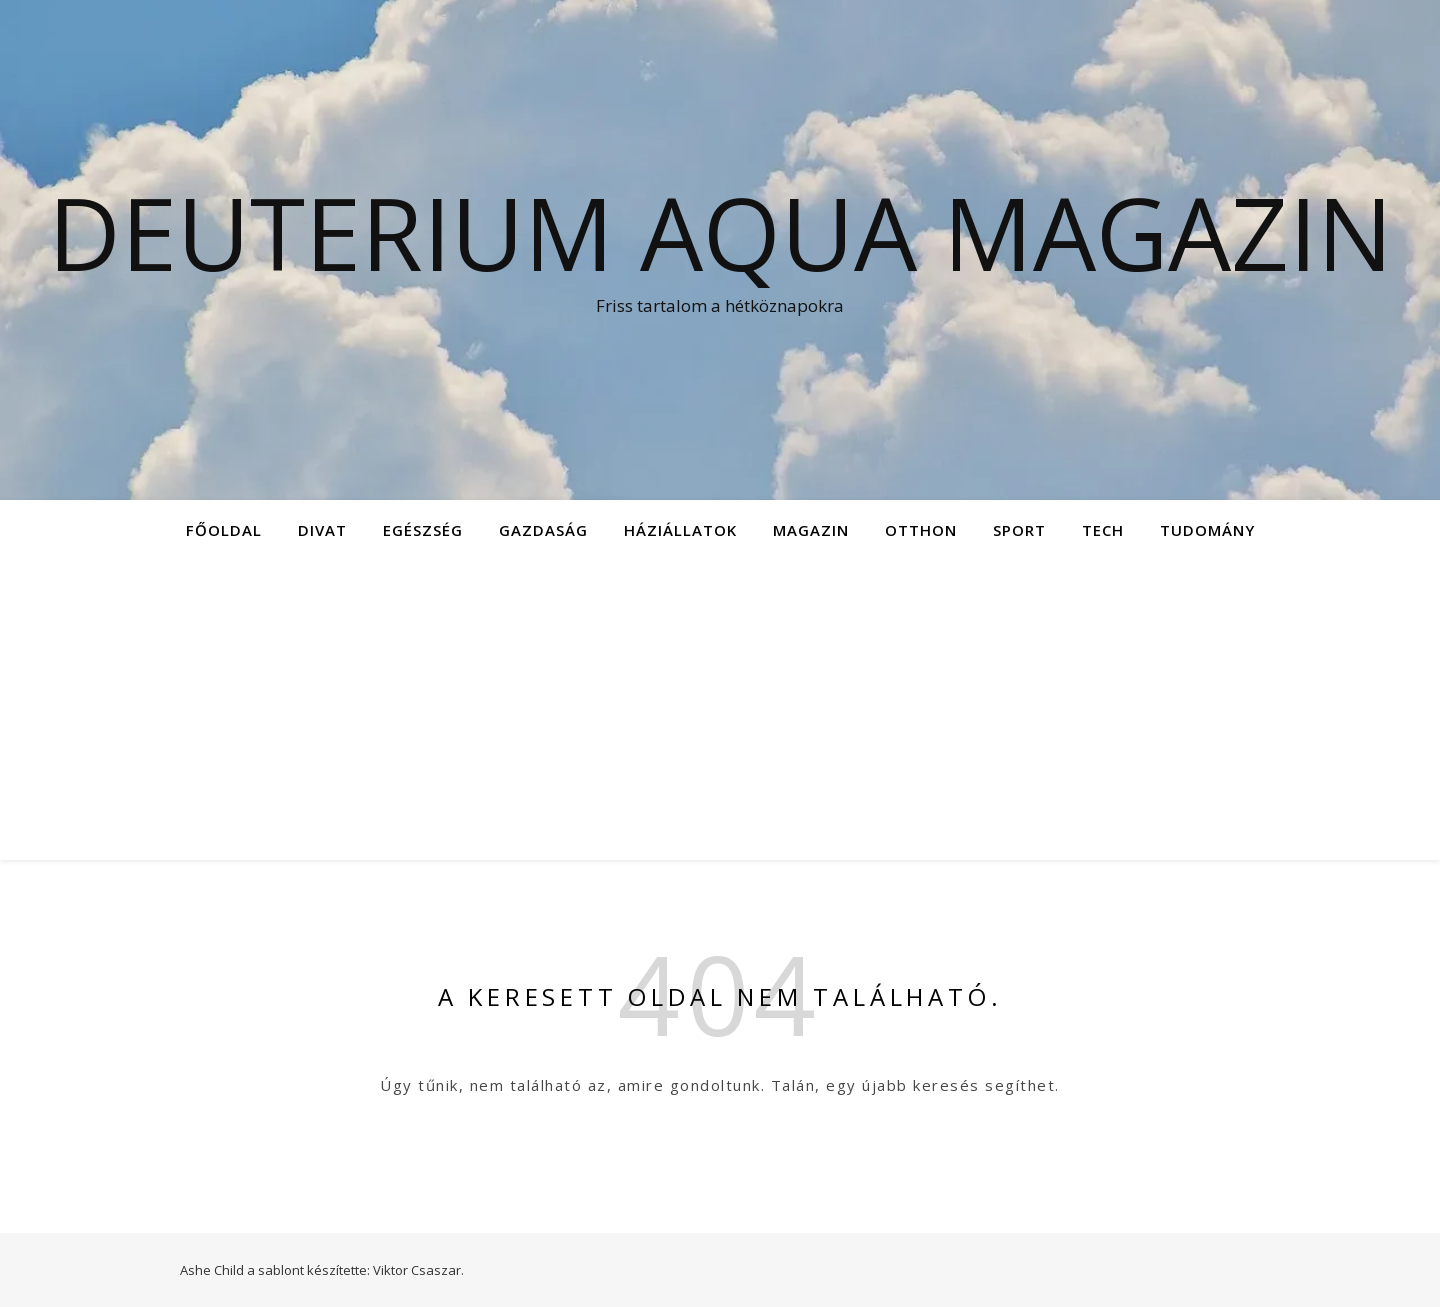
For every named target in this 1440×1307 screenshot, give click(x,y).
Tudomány (1207, 530)
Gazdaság (543, 530)
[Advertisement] (720, 710)
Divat (322, 530)
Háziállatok (680, 530)
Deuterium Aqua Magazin (720, 232)
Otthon (921, 530)
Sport (1019, 530)
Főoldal (224, 530)
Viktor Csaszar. (418, 1270)
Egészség (423, 530)
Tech (1103, 530)
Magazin (811, 530)
